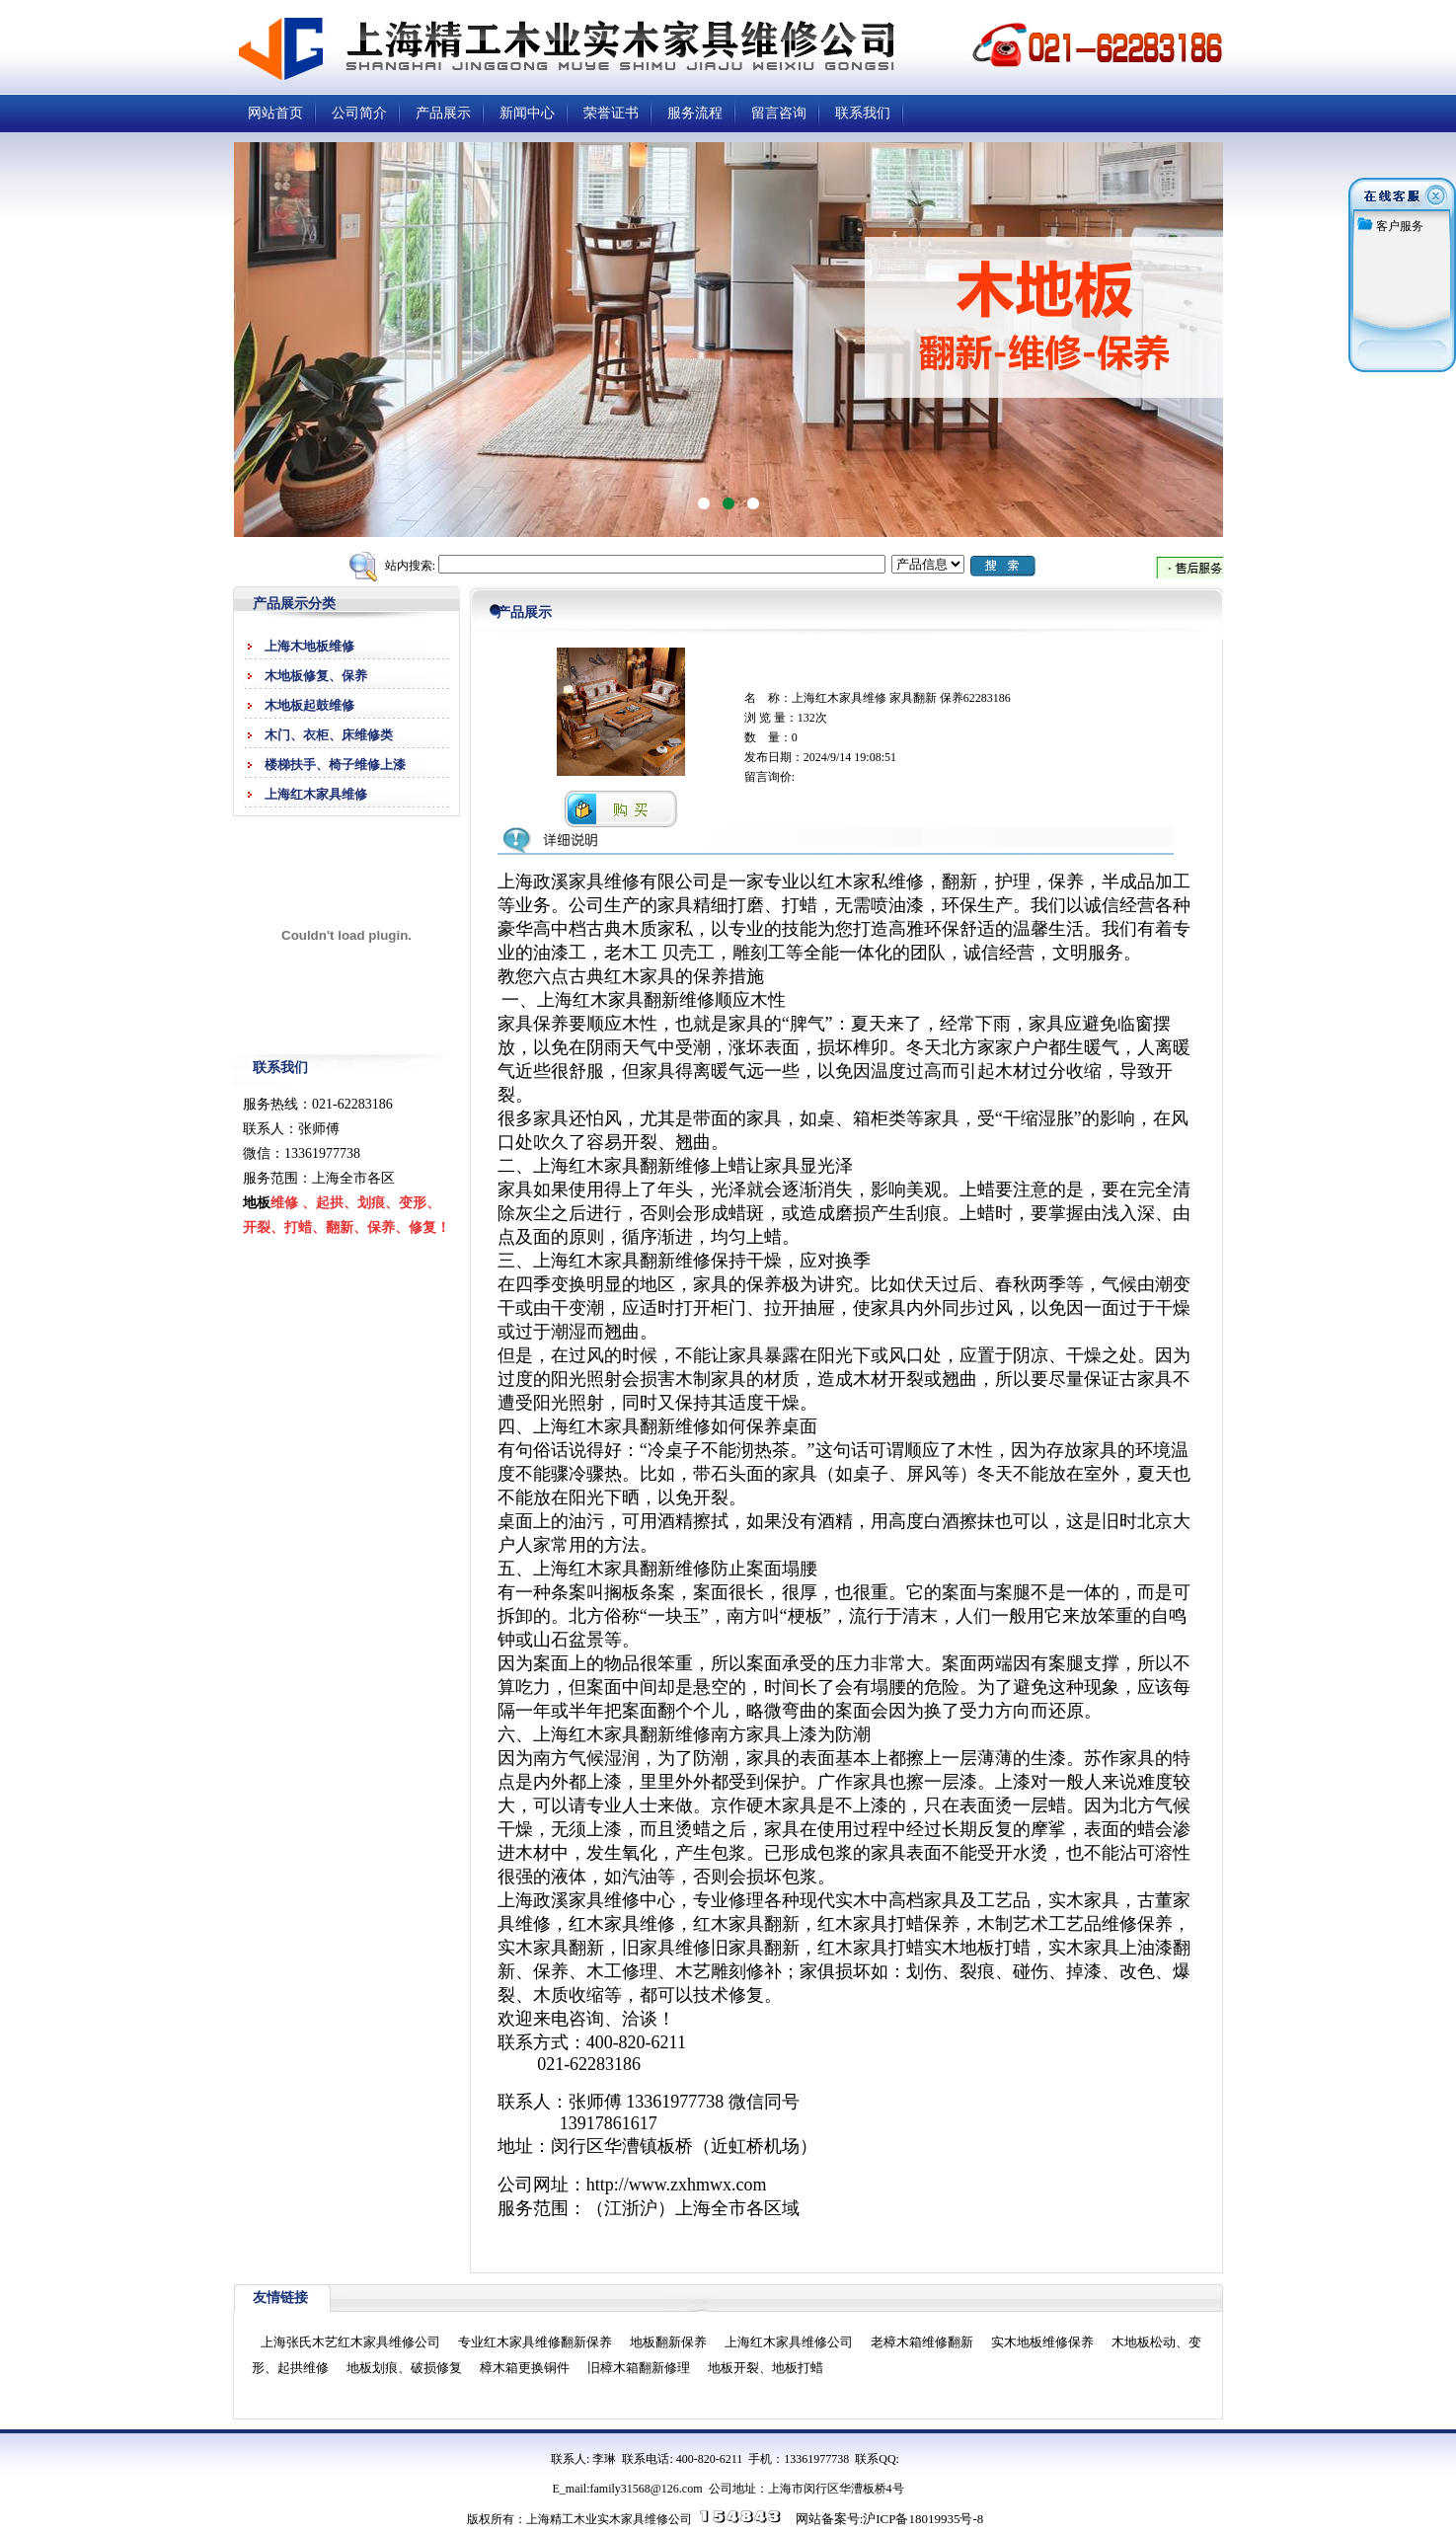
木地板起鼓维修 (309, 705)
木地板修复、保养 (316, 675)
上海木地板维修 (309, 646)
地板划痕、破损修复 (404, 2367)
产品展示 (443, 113)
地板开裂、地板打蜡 (765, 2367)
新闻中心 (527, 113)
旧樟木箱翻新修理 (638, 2367)
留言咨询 (778, 113)
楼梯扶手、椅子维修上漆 (335, 764)
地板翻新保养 (668, 2342)
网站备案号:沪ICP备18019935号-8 (890, 2518)
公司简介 (359, 113)
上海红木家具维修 (316, 794)
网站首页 (275, 113)
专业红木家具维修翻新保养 (535, 2342)
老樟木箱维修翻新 (922, 2342)
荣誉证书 (611, 113)
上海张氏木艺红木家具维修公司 (350, 2342)
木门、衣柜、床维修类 (329, 735)
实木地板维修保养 (1042, 2342)
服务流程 (695, 113)
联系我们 (862, 113)
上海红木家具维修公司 (789, 2342)
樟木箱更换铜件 (525, 2367)
